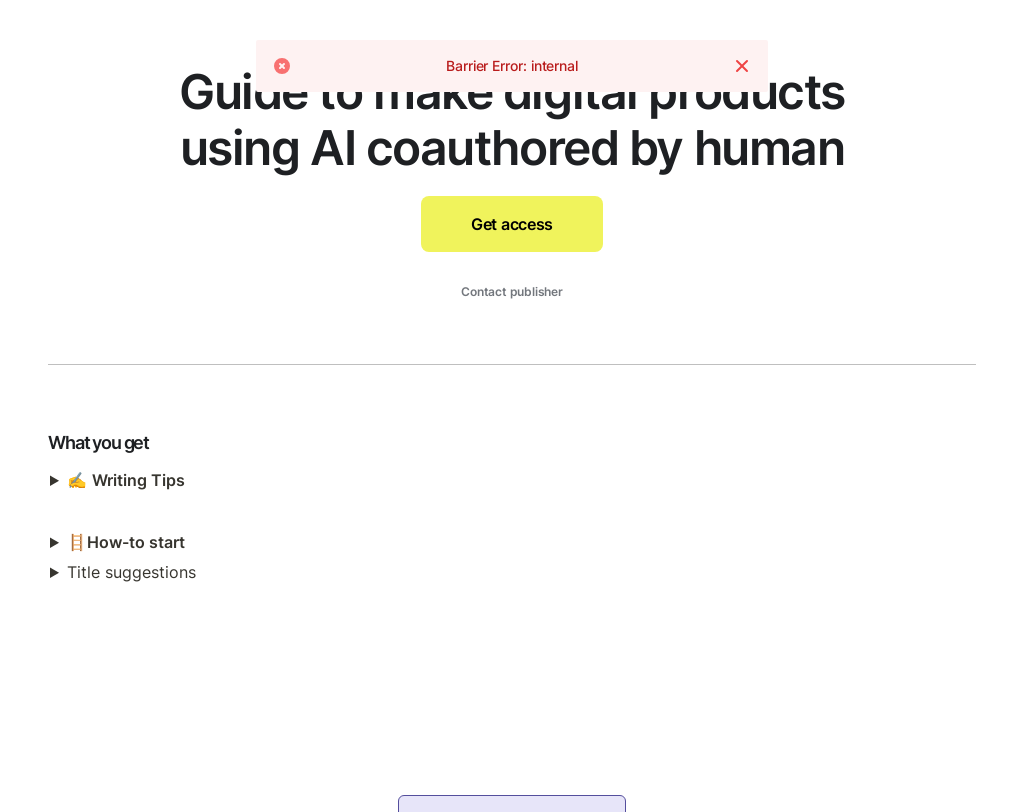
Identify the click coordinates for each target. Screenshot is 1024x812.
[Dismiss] (742, 70)
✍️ (126, 480)
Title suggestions (131, 572)
